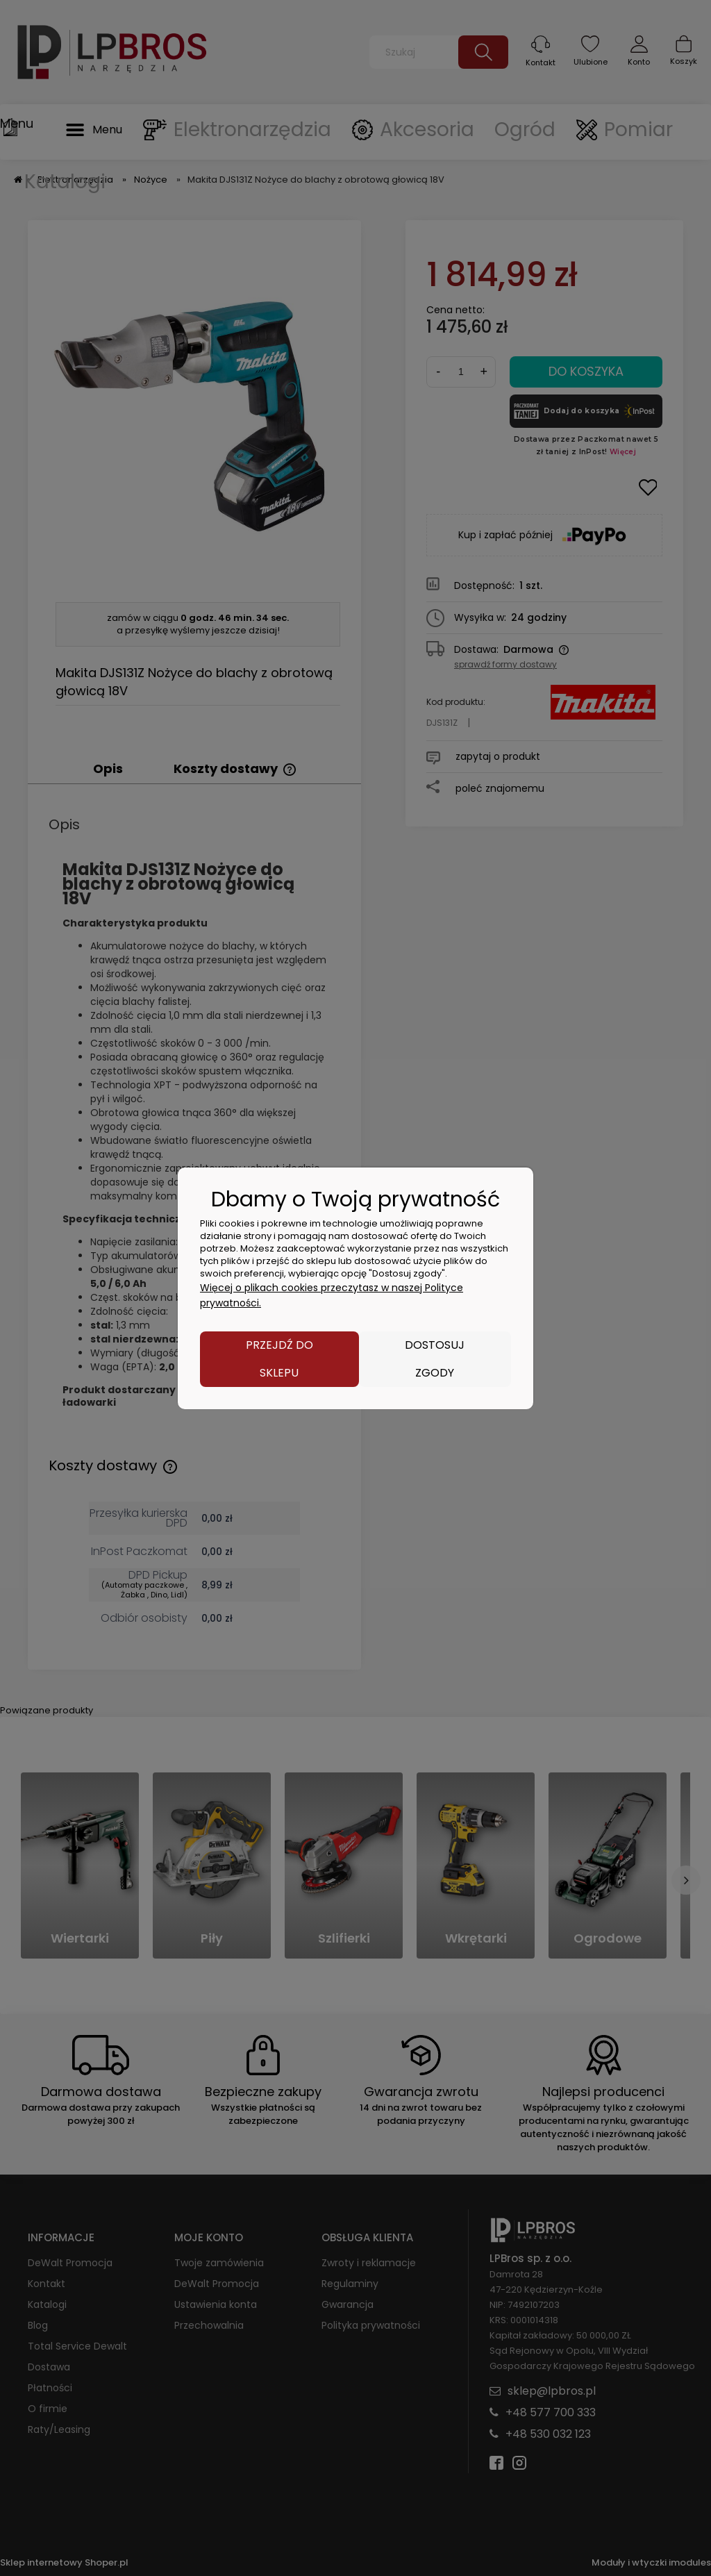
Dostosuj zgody (435, 1359)
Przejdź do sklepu (279, 1359)
